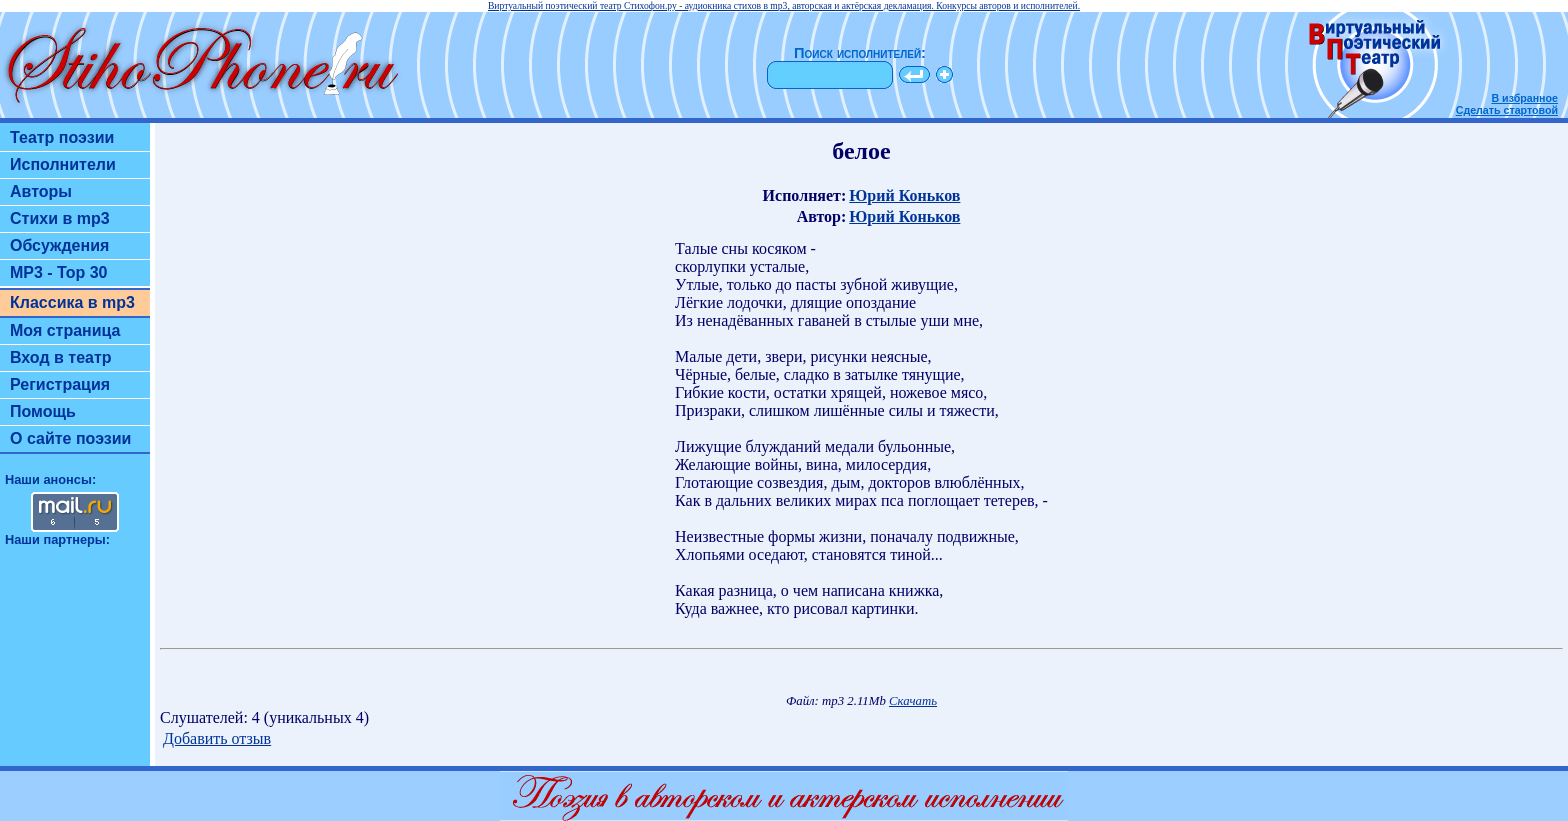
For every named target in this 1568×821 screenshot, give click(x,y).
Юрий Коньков (904, 195)
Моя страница (65, 330)
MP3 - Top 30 (59, 272)
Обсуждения (59, 245)
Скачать (913, 701)
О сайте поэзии (70, 438)
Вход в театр (61, 357)
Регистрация (60, 384)
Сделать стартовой (1507, 110)
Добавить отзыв (217, 738)
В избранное (1524, 98)
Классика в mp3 (72, 302)
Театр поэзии (62, 137)
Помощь (43, 411)
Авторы (41, 191)
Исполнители (63, 164)
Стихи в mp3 (60, 218)
